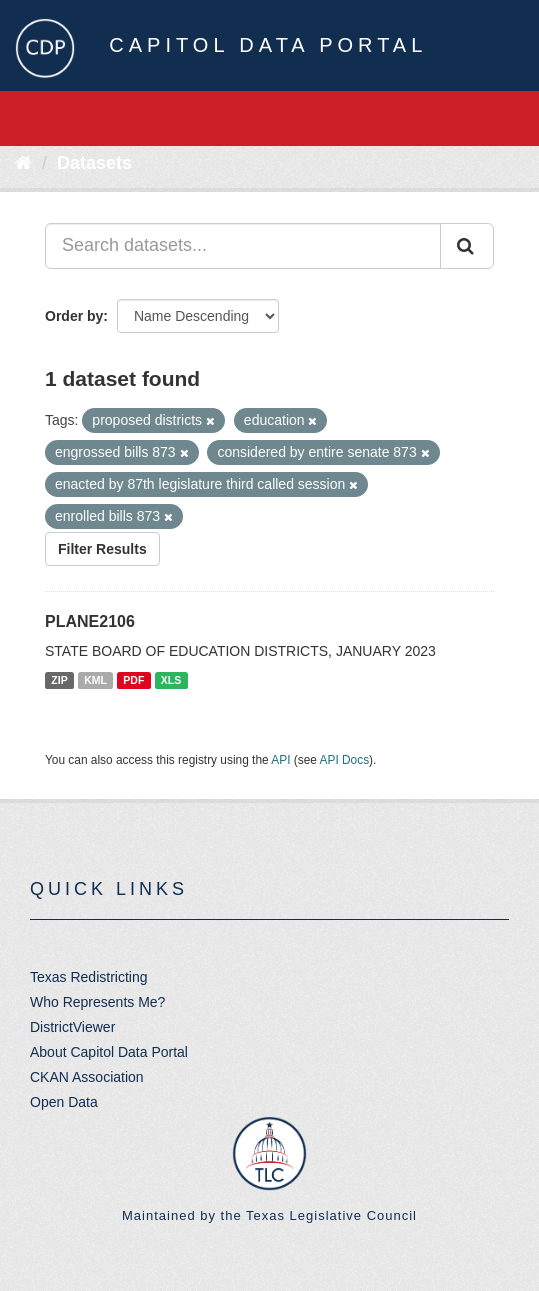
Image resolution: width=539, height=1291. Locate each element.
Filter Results (102, 549)
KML (95, 680)
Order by (74, 316)
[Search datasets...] (243, 246)
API (280, 760)
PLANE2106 (90, 621)
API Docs (345, 760)
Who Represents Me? (97, 1002)
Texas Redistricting (89, 977)
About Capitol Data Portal (109, 1052)
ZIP (59, 680)
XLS (171, 680)
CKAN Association (87, 1077)
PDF (133, 680)
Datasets (94, 163)
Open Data (64, 1102)
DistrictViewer (72, 1027)
